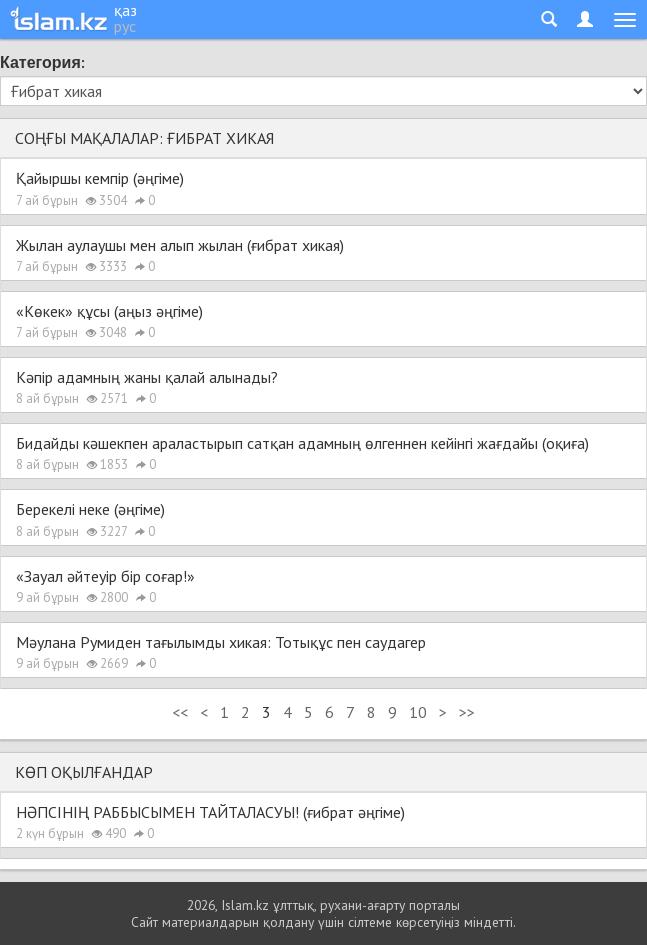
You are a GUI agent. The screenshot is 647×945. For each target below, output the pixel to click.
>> (467, 712)
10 (418, 712)
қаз (125, 10)
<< (180, 712)
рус (125, 26)
